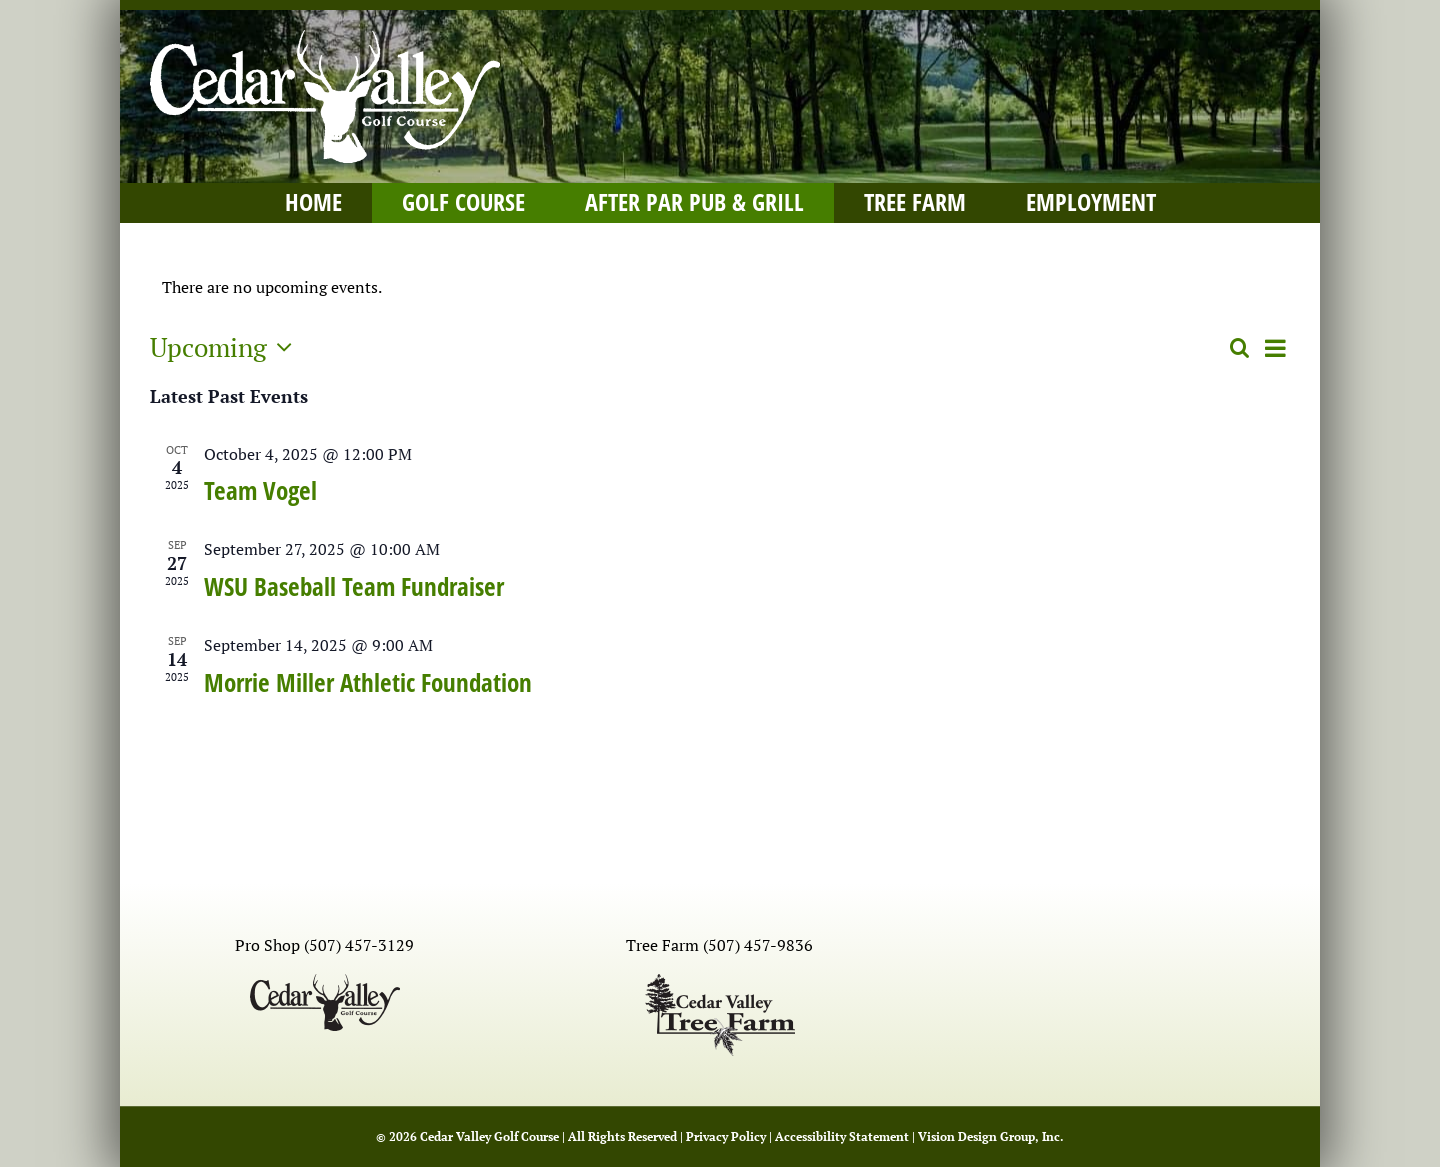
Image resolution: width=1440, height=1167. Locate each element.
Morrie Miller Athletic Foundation (368, 682)
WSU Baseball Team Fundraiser (354, 586)
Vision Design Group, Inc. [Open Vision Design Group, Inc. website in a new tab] (991, 1136)
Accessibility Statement (842, 1136)
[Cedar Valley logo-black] (325, 982)
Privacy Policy (726, 1136)
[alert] (720, 288)
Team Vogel (260, 490)
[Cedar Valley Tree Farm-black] (720, 982)
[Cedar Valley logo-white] (325, 38)
